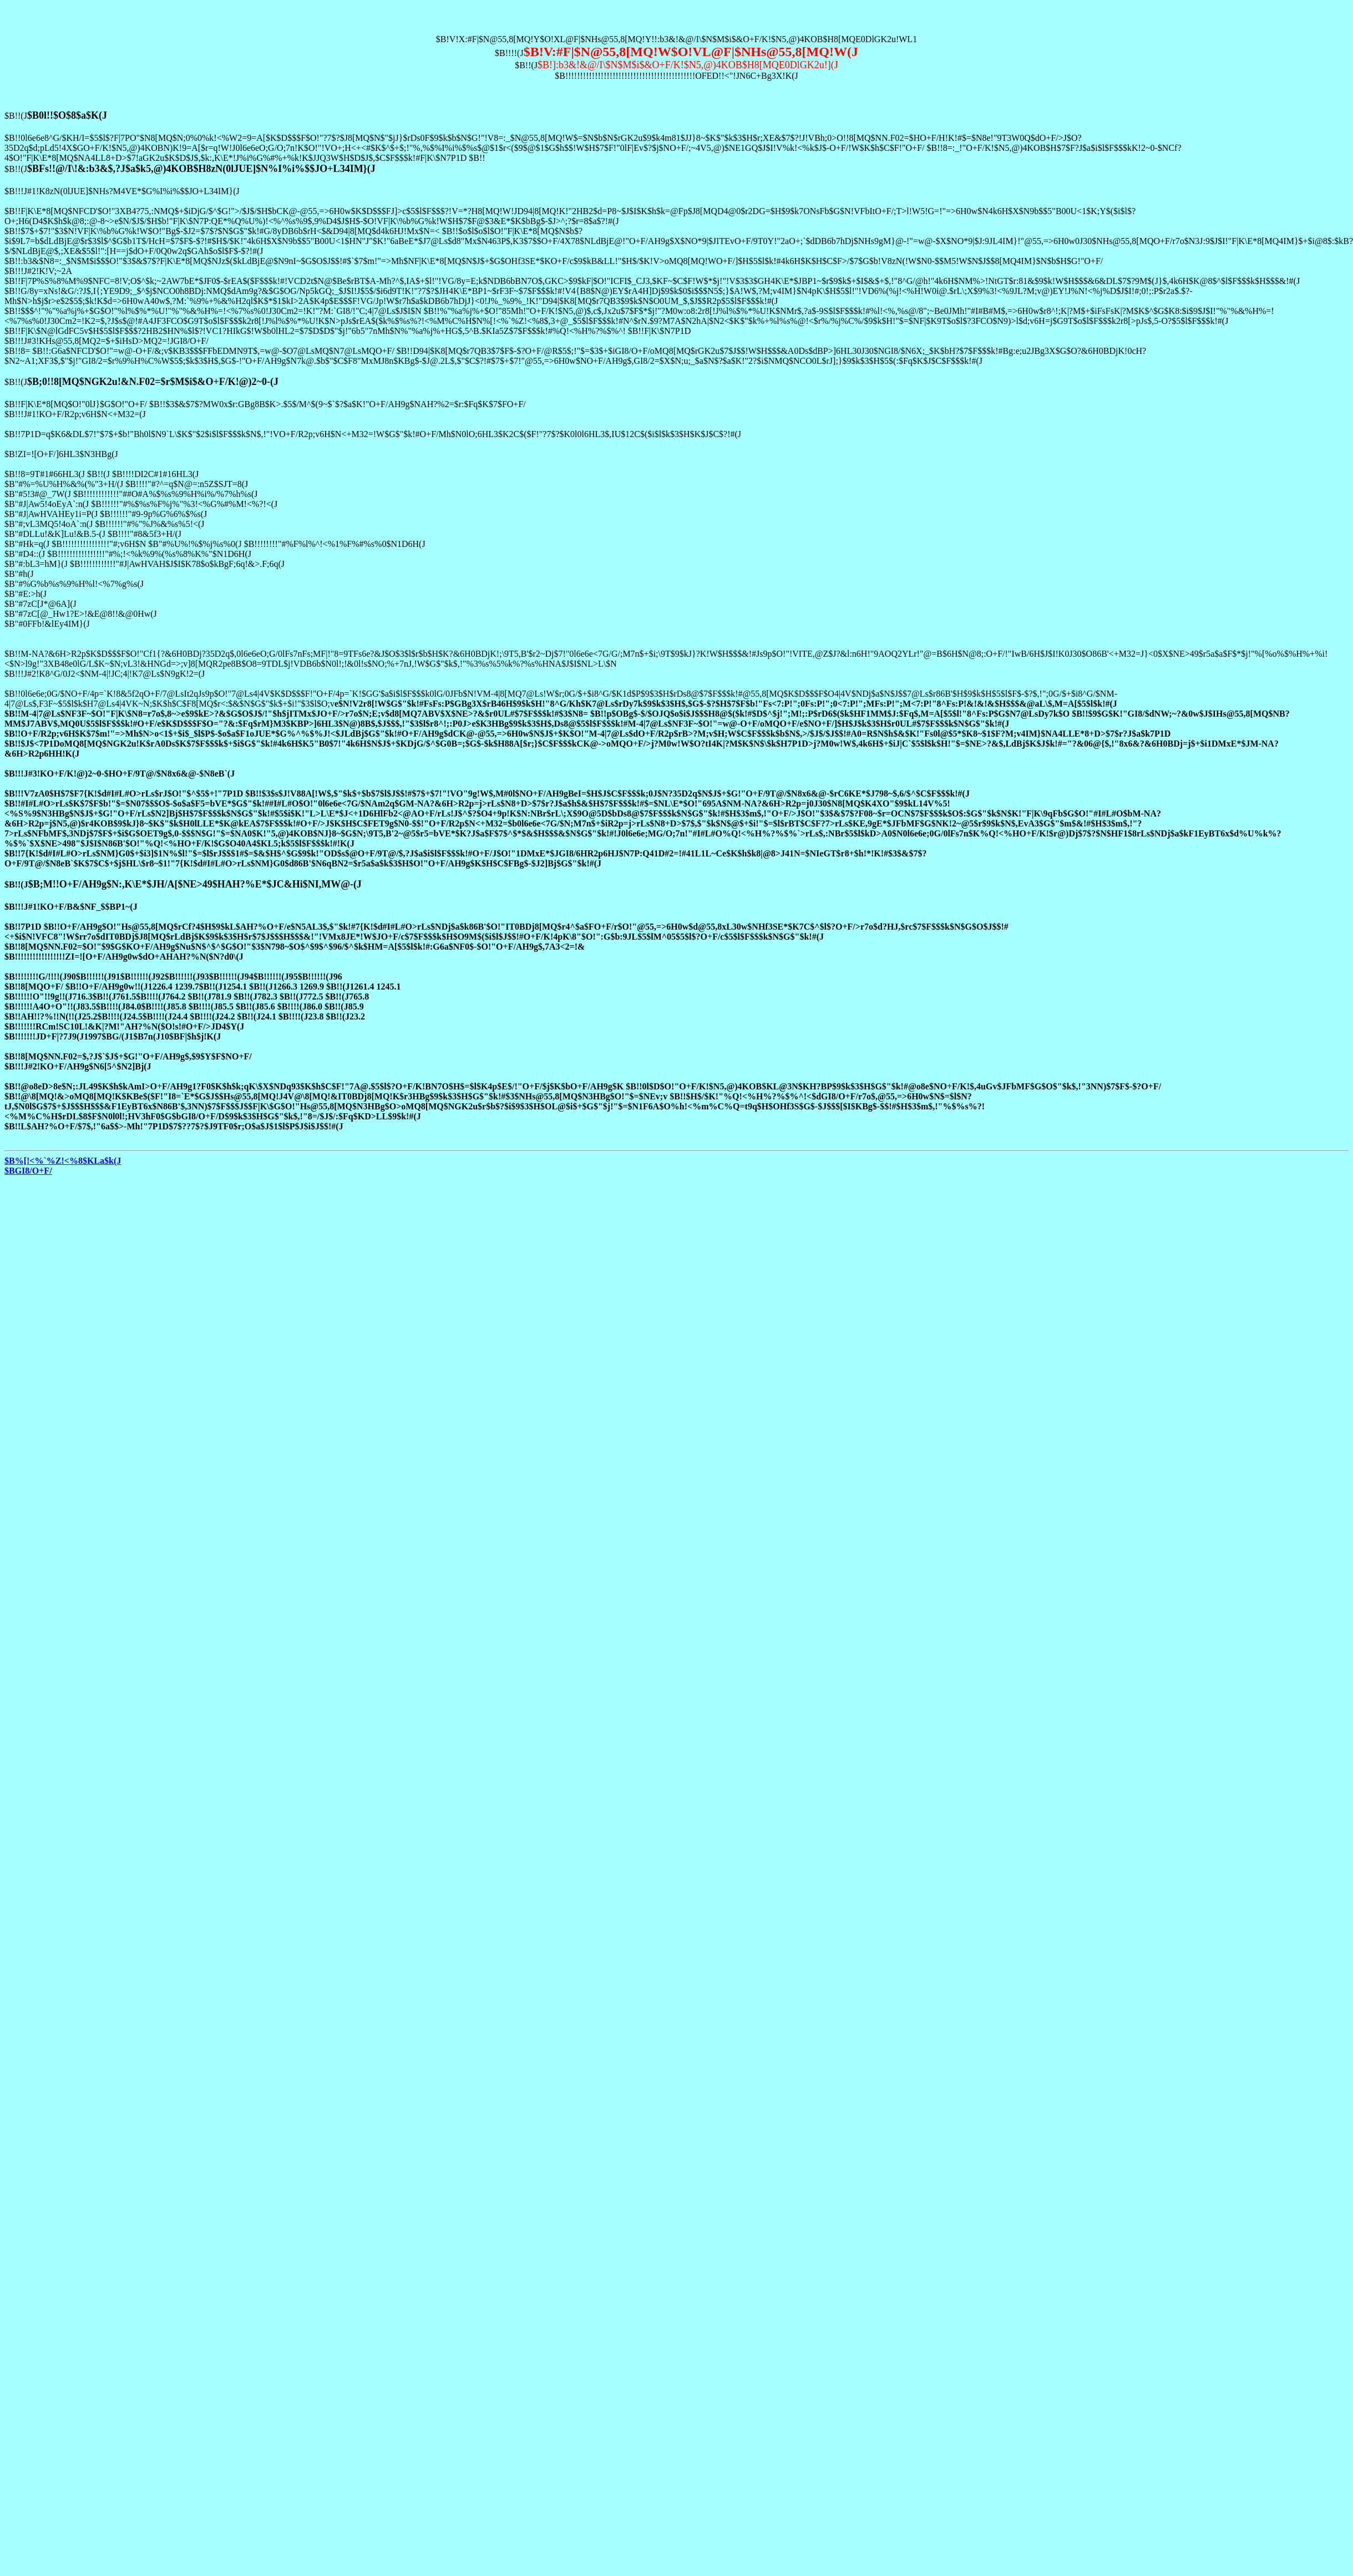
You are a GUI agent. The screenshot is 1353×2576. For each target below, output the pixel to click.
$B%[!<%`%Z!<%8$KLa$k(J (62, 1160)
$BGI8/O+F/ (28, 1170)
